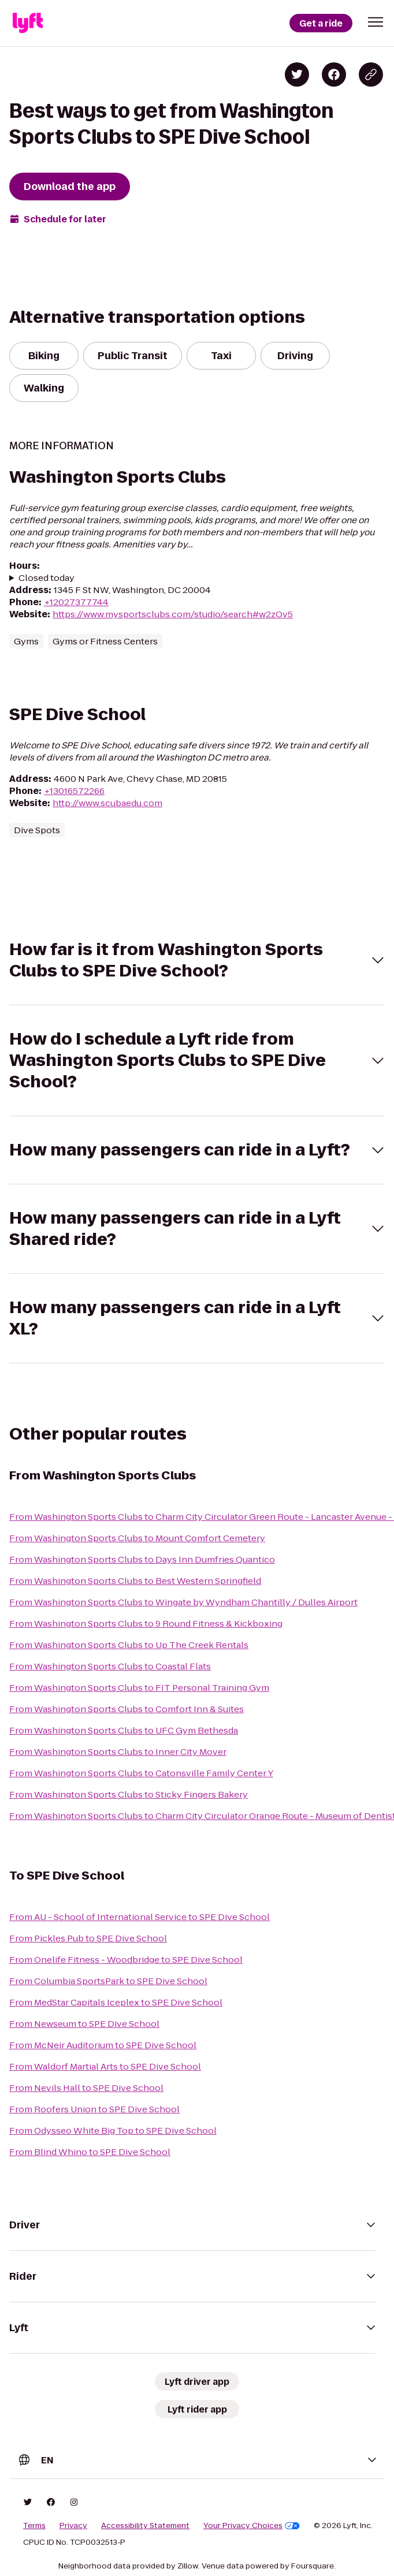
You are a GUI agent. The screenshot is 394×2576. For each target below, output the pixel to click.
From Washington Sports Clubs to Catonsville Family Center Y (141, 1773)
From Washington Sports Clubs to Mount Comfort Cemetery (137, 1538)
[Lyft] (27, 23)
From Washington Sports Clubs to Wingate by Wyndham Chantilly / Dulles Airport (183, 1602)
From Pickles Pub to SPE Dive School (88, 1938)
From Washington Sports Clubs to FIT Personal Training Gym (139, 1688)
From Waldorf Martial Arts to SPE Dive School (105, 2066)
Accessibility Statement (145, 2526)
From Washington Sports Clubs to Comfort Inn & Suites (126, 1709)
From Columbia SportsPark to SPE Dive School (108, 1981)
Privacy (73, 2526)
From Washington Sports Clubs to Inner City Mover (117, 1752)
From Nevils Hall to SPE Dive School (86, 2088)
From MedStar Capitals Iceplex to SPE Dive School (115, 2002)
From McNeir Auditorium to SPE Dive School (102, 2045)
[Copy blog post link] (371, 74)
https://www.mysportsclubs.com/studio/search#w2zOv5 (173, 614)
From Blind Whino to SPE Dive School (89, 2152)
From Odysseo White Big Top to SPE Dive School (113, 2130)
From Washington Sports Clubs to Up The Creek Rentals (128, 1645)
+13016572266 (74, 791)
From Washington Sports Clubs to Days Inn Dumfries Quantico (142, 1559)
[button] (375, 22)
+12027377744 (76, 602)
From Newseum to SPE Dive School (84, 2024)
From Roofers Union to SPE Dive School (94, 2109)
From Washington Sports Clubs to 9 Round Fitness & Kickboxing (146, 1623)
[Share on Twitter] (297, 74)
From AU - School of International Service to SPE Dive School (139, 1917)
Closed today (46, 578)
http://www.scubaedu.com (107, 803)
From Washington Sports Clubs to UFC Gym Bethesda (123, 1730)
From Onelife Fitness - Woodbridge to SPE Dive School (126, 1960)
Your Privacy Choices (251, 2526)
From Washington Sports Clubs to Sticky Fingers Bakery (128, 1794)
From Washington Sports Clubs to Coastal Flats (110, 1666)
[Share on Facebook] (334, 74)
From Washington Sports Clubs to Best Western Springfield (135, 1581)
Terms (34, 2526)
